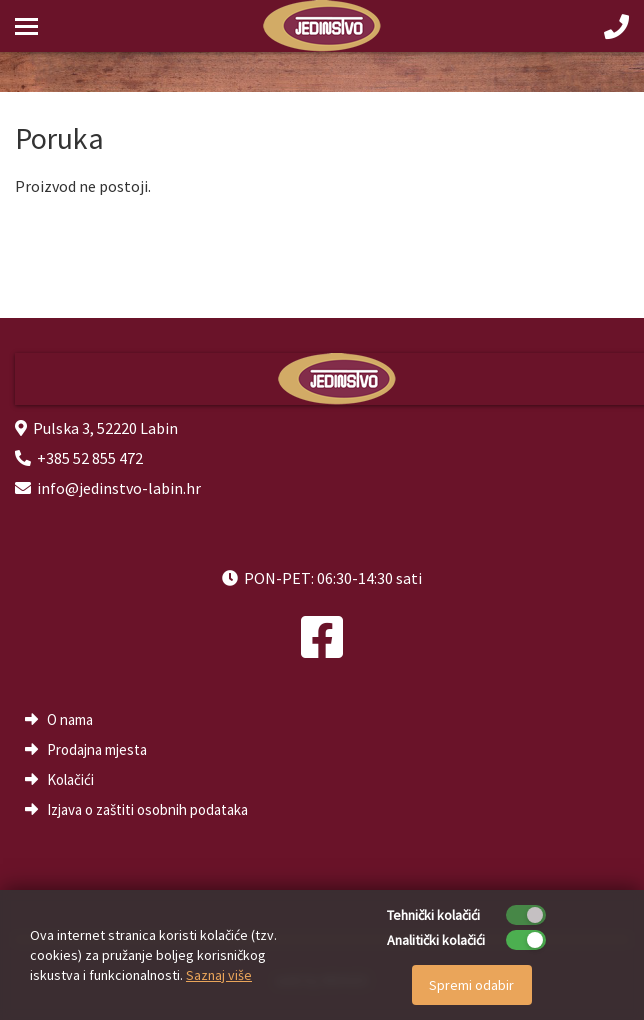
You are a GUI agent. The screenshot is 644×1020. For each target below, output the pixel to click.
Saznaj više (219, 975)
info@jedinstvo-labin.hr (119, 488)
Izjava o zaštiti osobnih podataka (147, 809)
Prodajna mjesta (97, 749)
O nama (70, 719)
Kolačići (70, 779)
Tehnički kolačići (433, 915)
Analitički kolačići (436, 940)
